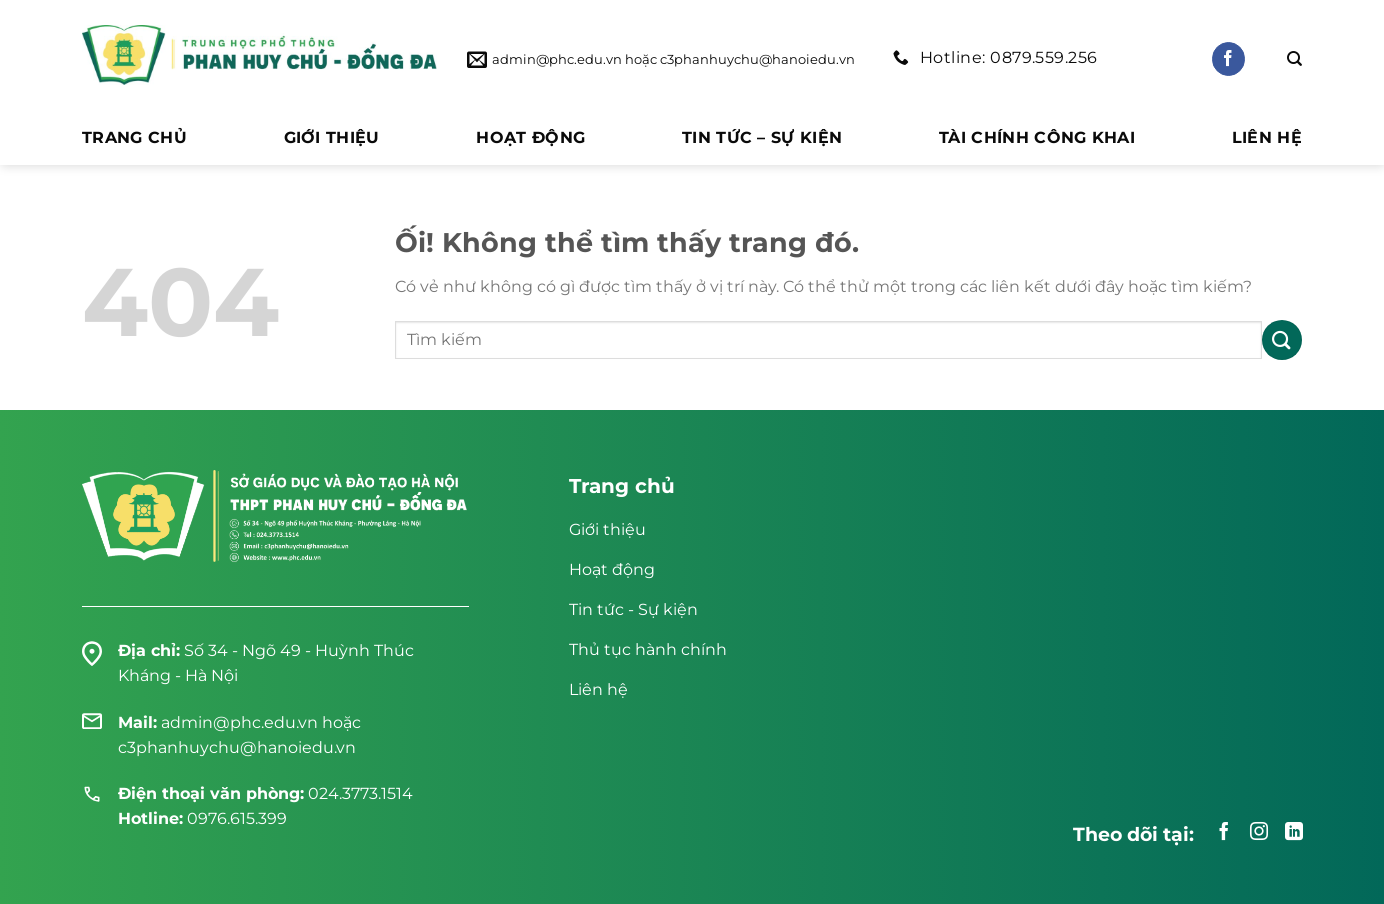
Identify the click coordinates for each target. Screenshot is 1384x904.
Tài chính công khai (1037, 137)
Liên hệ (1267, 137)
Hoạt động (530, 137)
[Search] (1294, 59)
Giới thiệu (332, 137)
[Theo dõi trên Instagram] (1259, 833)
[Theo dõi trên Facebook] (1228, 59)
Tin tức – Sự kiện (762, 137)
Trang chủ (134, 137)
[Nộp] (1282, 339)
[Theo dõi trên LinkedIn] (1294, 833)
